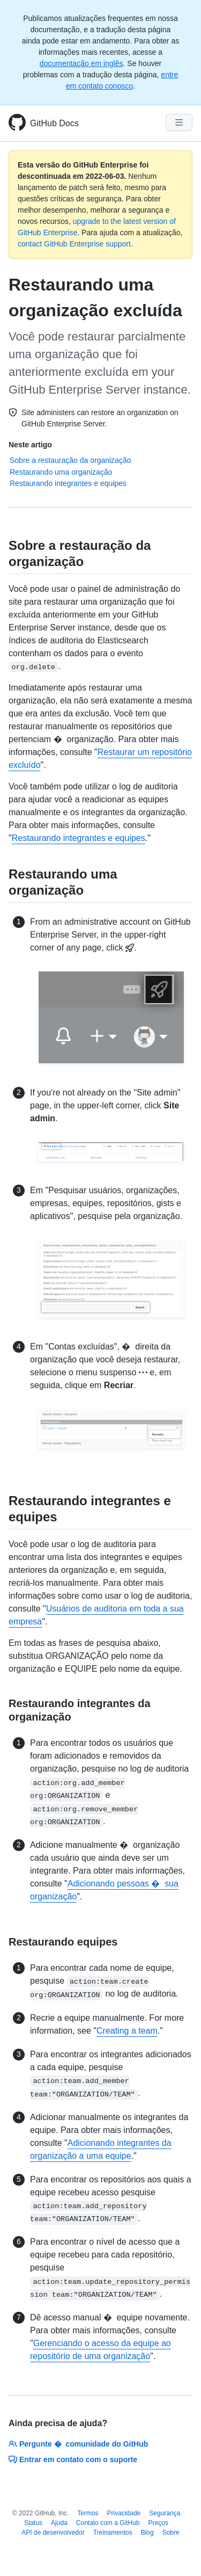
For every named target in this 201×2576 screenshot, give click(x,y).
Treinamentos (112, 2532)
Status (33, 2523)
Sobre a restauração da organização (70, 460)
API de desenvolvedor (52, 2532)
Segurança (164, 2513)
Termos (87, 2513)
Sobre (171, 2532)
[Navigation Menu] (179, 122)
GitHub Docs (54, 123)
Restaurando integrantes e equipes (68, 483)
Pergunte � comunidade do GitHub (78, 2444)
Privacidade (124, 2513)
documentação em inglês (81, 63)
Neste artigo (30, 444)
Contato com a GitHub (108, 2523)
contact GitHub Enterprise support (74, 244)
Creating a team (127, 2030)
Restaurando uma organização (61, 472)
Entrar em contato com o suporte (73, 2459)
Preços (158, 2523)
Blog (147, 2532)
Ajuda (59, 2523)
